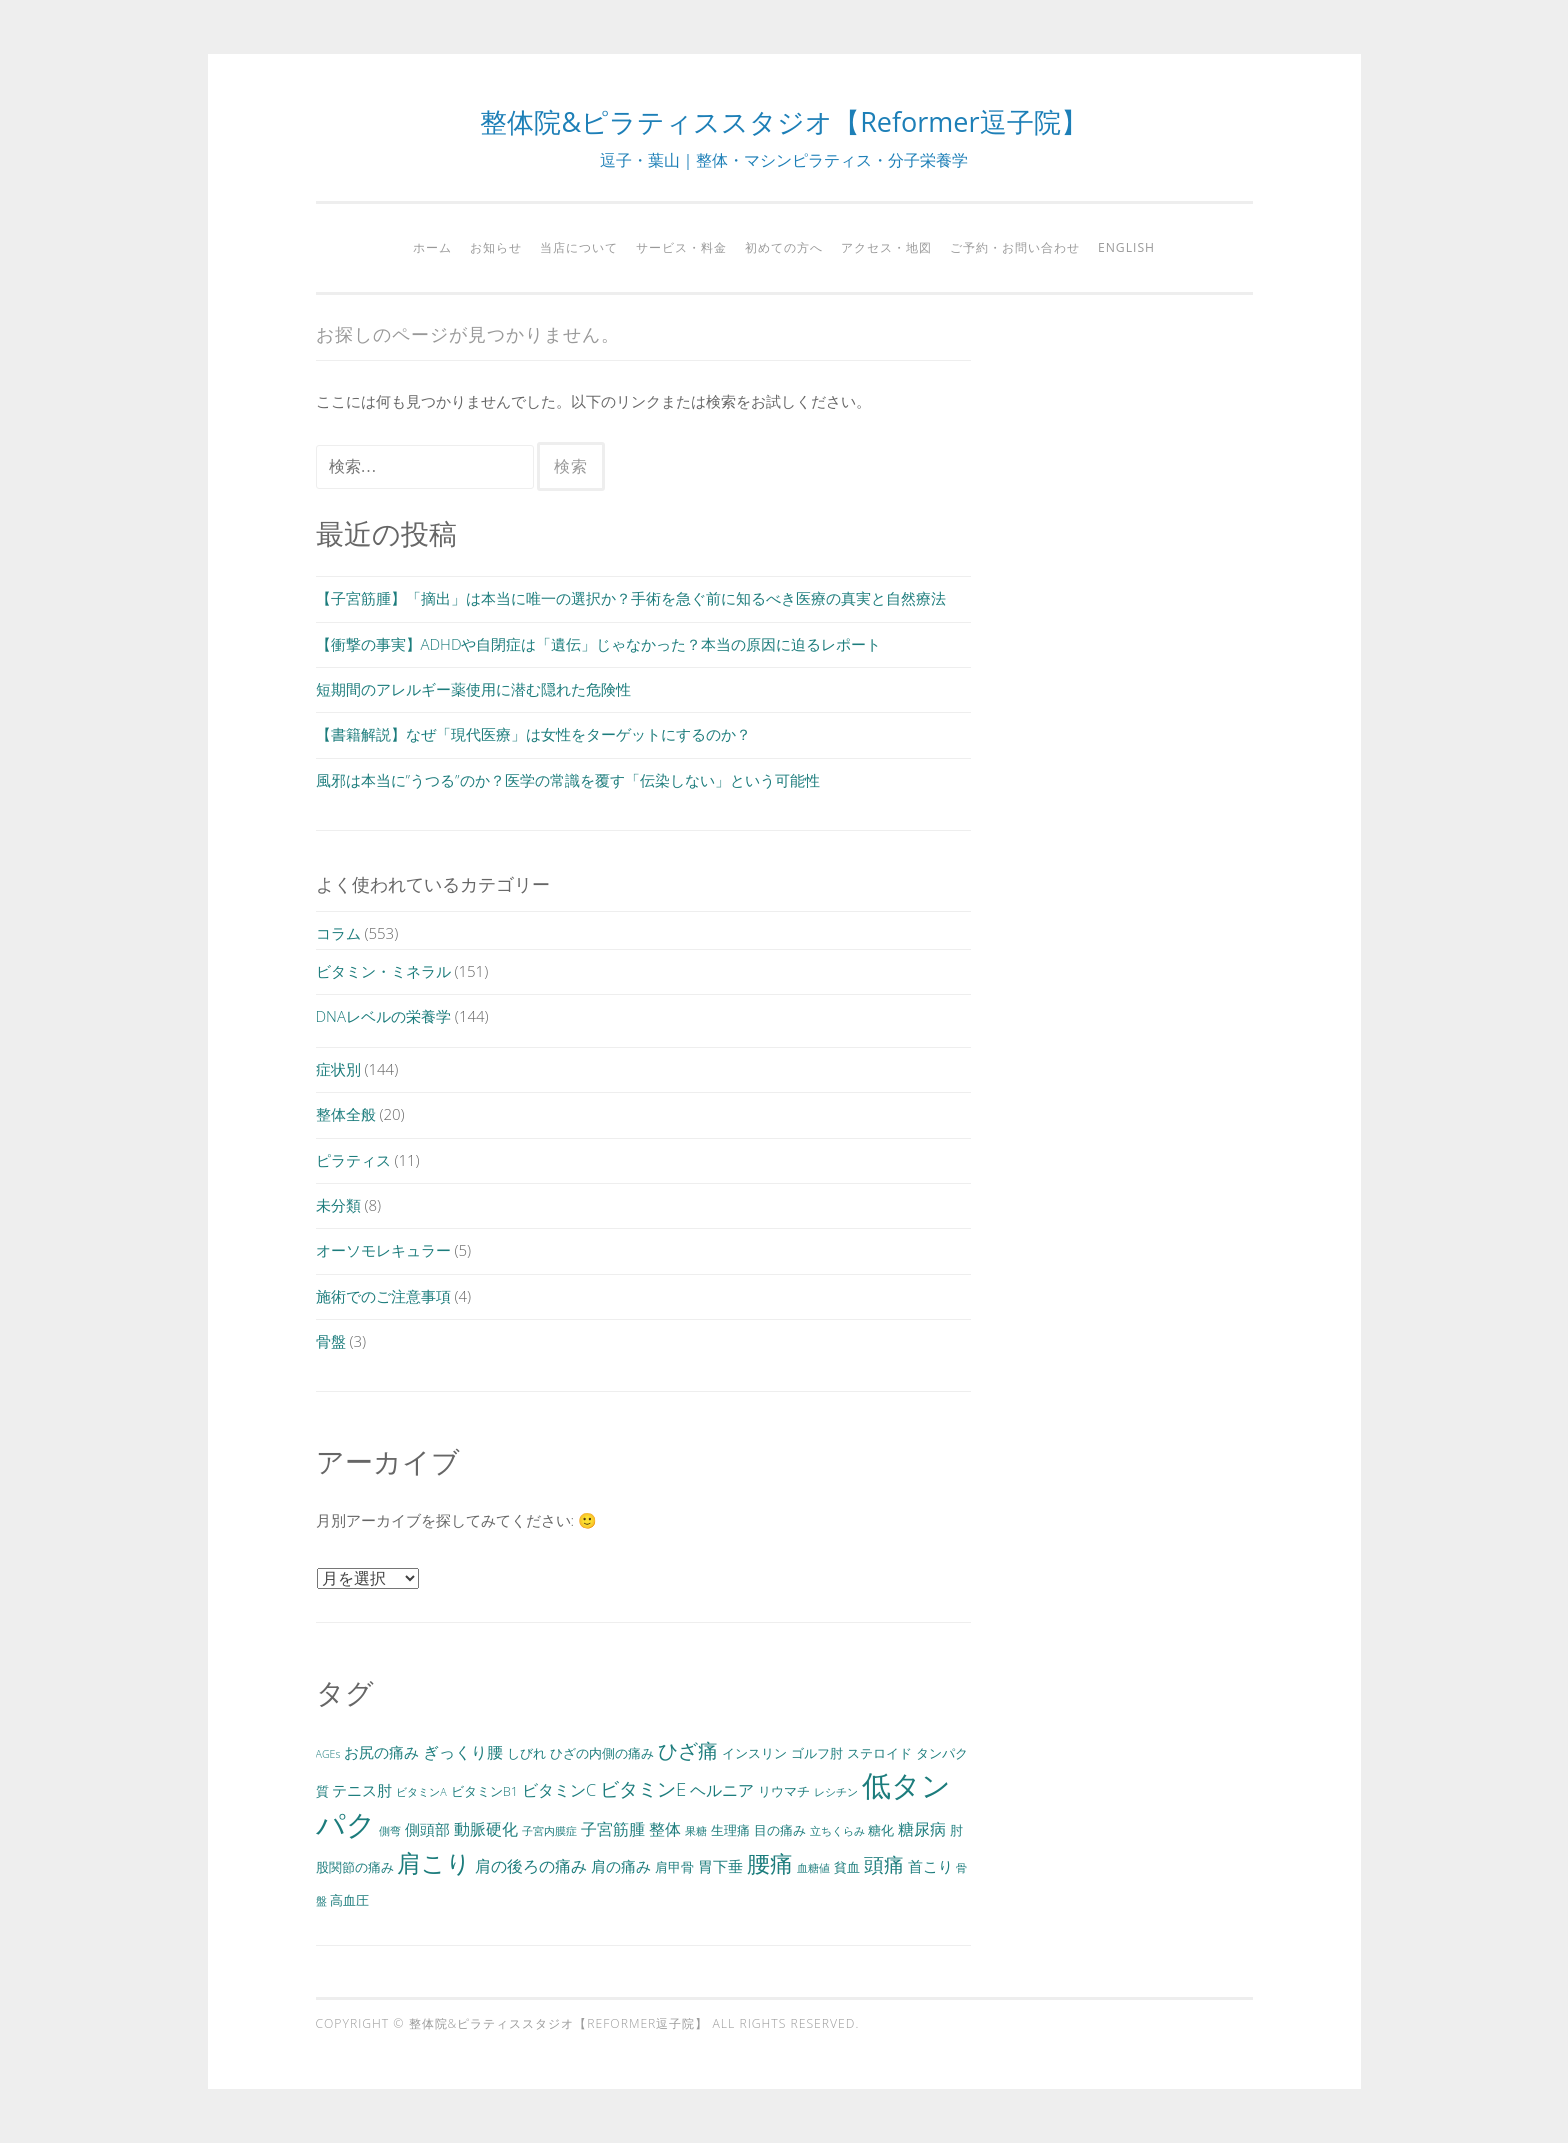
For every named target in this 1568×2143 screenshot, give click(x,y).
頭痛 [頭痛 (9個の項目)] (884, 1864)
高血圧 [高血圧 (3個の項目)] (349, 1900)
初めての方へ (784, 247)
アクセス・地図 (886, 247)
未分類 (338, 1205)
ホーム (432, 247)
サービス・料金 (681, 247)
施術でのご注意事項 (383, 1296)
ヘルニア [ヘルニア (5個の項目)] (722, 1790)
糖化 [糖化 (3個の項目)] (881, 1830)
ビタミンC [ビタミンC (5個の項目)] (559, 1790)
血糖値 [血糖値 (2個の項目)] (813, 1868)
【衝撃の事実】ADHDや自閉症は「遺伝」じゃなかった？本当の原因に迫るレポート (599, 644)
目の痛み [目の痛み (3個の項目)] (780, 1830)
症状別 (338, 1069)
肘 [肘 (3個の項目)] (956, 1830)
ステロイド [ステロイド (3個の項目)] (879, 1753)
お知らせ (496, 247)
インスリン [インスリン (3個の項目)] (754, 1753)
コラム (338, 933)
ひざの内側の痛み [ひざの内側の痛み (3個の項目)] (602, 1753)
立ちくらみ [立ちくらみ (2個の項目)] (837, 1831)
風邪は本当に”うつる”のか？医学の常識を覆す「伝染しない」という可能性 (568, 780)
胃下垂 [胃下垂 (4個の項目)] (720, 1866)
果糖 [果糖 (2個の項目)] (696, 1831)
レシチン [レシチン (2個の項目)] (836, 1792)
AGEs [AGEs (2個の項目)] (328, 1754)
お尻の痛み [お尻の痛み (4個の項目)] (381, 1752)
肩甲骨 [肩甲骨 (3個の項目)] (674, 1867)
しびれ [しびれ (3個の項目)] (526, 1753)
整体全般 (346, 1114)
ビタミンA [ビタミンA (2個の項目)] (421, 1792)
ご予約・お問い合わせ (1015, 247)
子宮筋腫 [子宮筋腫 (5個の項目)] (613, 1829)
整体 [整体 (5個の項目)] (665, 1829)
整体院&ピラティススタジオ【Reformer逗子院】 (783, 121)
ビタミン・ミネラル (383, 971)
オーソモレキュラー (383, 1250)
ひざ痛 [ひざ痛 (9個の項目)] (688, 1750)
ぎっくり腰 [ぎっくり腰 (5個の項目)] (463, 1752)
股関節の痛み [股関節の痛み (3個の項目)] (355, 1867)
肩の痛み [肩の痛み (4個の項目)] (621, 1866)
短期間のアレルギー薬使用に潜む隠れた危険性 (473, 689)
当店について (579, 247)
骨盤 (331, 1341)
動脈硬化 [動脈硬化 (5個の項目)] (486, 1829)
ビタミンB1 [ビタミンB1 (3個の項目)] (484, 1791)
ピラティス (353, 1160)
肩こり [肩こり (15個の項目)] (434, 1862)
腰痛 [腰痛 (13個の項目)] (770, 1863)
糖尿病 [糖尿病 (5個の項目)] (922, 1829)
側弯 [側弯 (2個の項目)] (390, 1831)
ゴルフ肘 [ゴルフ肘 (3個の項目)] (817, 1753)
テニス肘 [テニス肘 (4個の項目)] (362, 1790)
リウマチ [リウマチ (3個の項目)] (784, 1791)
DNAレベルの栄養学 (383, 1016)
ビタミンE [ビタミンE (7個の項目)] (643, 1788)
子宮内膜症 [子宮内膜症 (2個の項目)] (549, 1831)
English (1126, 247)
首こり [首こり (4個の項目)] (930, 1866)
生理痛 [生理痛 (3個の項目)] (730, 1830)
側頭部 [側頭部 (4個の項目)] (427, 1829)
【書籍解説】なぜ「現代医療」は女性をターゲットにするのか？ (533, 734)
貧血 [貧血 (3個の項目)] (847, 1867)
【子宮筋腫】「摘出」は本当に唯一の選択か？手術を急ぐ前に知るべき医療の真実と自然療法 (631, 598)
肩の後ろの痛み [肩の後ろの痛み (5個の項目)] (531, 1866)
